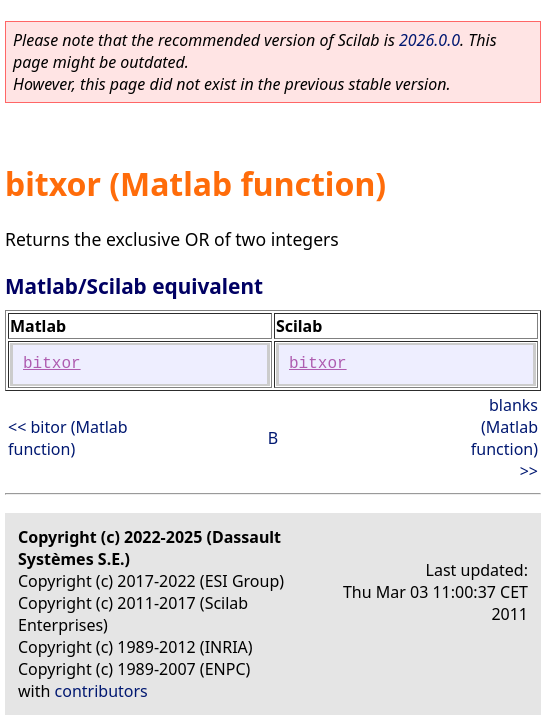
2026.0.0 (429, 40)
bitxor (52, 364)
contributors (101, 691)
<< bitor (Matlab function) (68, 438)
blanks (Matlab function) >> (504, 438)
